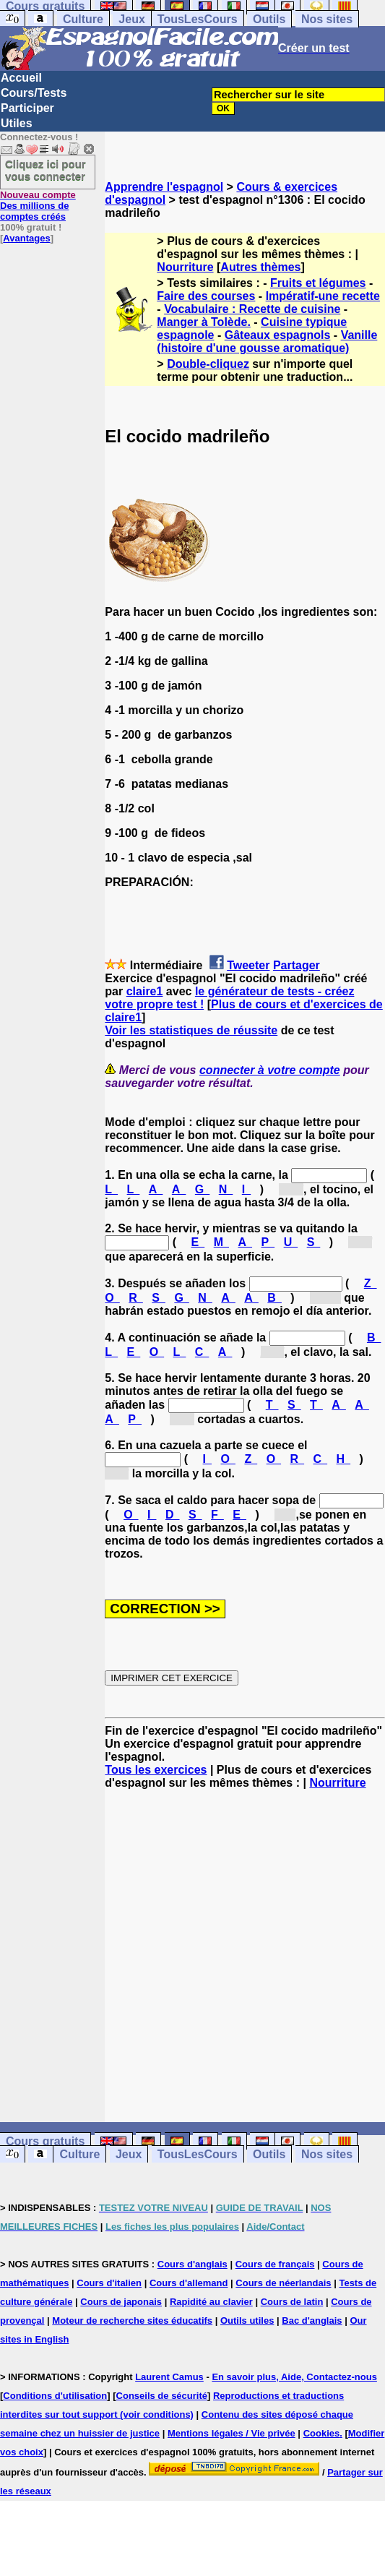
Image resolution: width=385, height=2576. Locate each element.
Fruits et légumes (317, 283)
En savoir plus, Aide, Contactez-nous (294, 2376)
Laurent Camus (169, 2376)
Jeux (131, 19)
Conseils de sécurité (161, 2395)
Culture (83, 19)
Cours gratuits (45, 2141)
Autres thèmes (260, 267)
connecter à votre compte (269, 1070)
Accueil (21, 78)
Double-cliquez (208, 364)
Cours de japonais (121, 2301)
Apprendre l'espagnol (164, 187)
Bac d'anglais (312, 2320)
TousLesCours (197, 19)
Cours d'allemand (189, 2282)
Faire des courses (206, 296)
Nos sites (326, 19)
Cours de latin (292, 2301)
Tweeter (248, 965)
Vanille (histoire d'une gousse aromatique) (267, 341)
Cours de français (275, 2264)
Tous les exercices (156, 1770)
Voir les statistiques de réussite (191, 1030)
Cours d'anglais (192, 2264)
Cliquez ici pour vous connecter (45, 170)
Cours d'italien (109, 2282)
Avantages (26, 238)
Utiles (17, 123)
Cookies (321, 2433)
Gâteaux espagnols (278, 335)
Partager (296, 965)
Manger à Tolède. (204, 322)
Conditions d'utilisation (55, 2395)
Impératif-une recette (323, 296)
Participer (27, 108)
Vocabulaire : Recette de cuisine (252, 309)
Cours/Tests (33, 93)
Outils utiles (247, 2320)
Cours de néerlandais (283, 2282)
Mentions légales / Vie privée (231, 2433)
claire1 (144, 991)
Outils (269, 19)
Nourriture (185, 267)
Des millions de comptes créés (38, 205)
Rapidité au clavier (211, 2301)
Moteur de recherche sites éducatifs (132, 2320)
